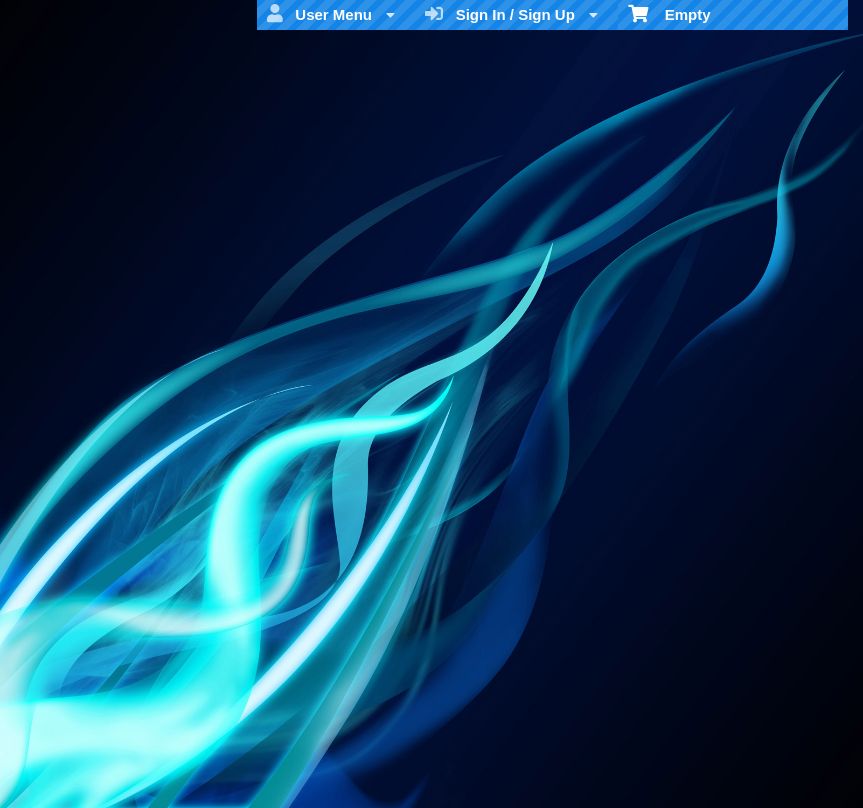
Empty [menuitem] (669, 13)
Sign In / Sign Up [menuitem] (511, 14)
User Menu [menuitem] (331, 14)
